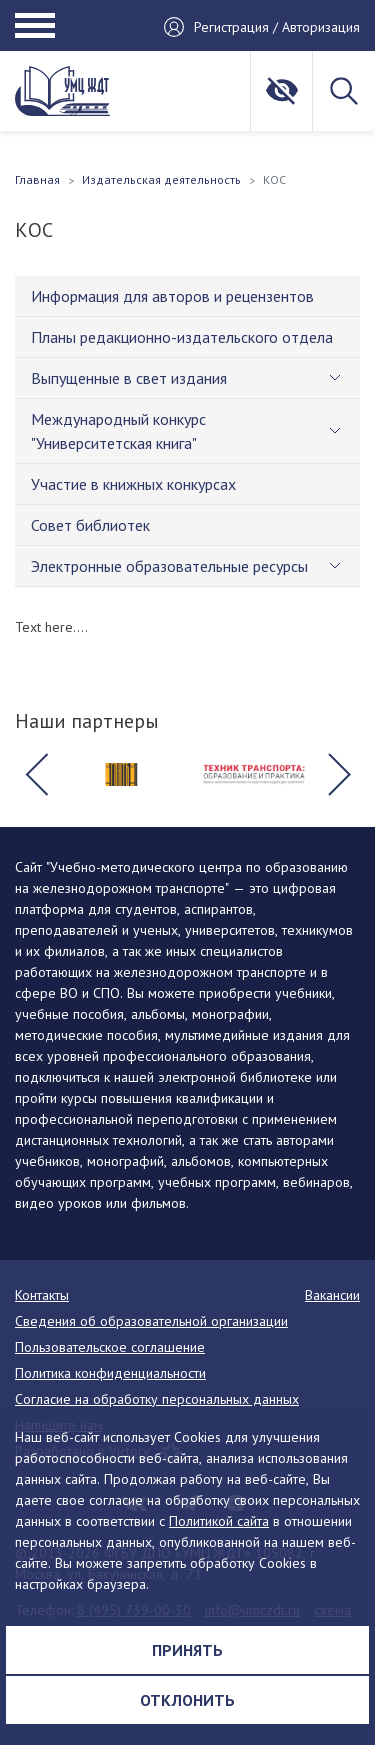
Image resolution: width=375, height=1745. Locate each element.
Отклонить (187, 1700)
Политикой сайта (219, 1521)
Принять (187, 1650)
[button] (36, 774)
